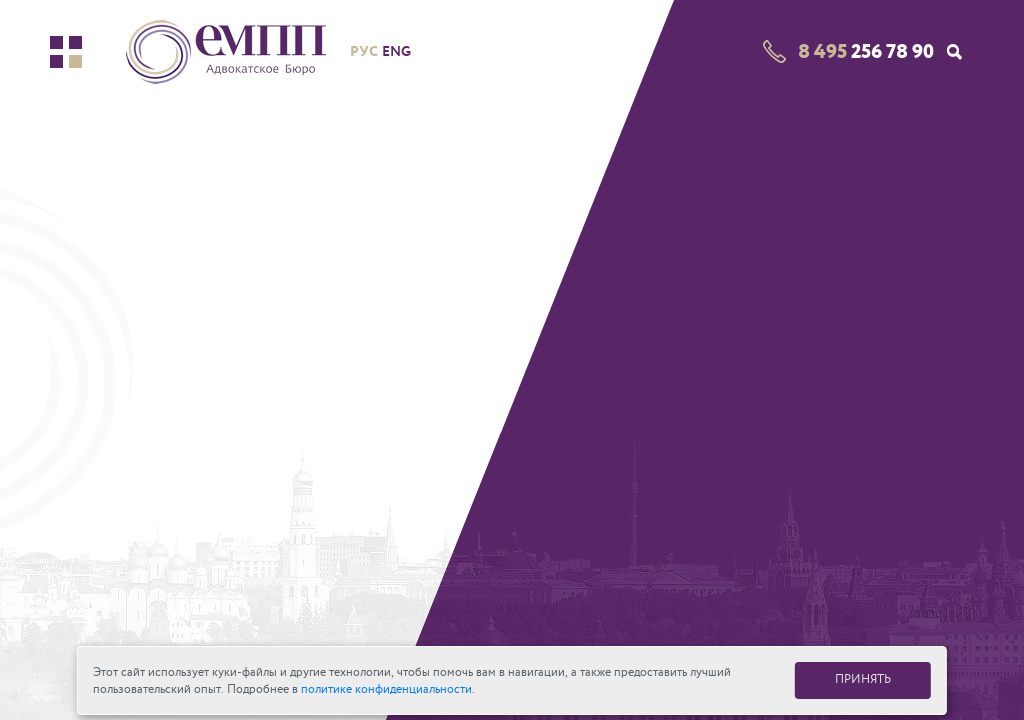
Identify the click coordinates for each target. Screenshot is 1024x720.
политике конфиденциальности (386, 689)
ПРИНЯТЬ (863, 679)
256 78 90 (866, 51)
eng (396, 51)
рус (364, 51)
